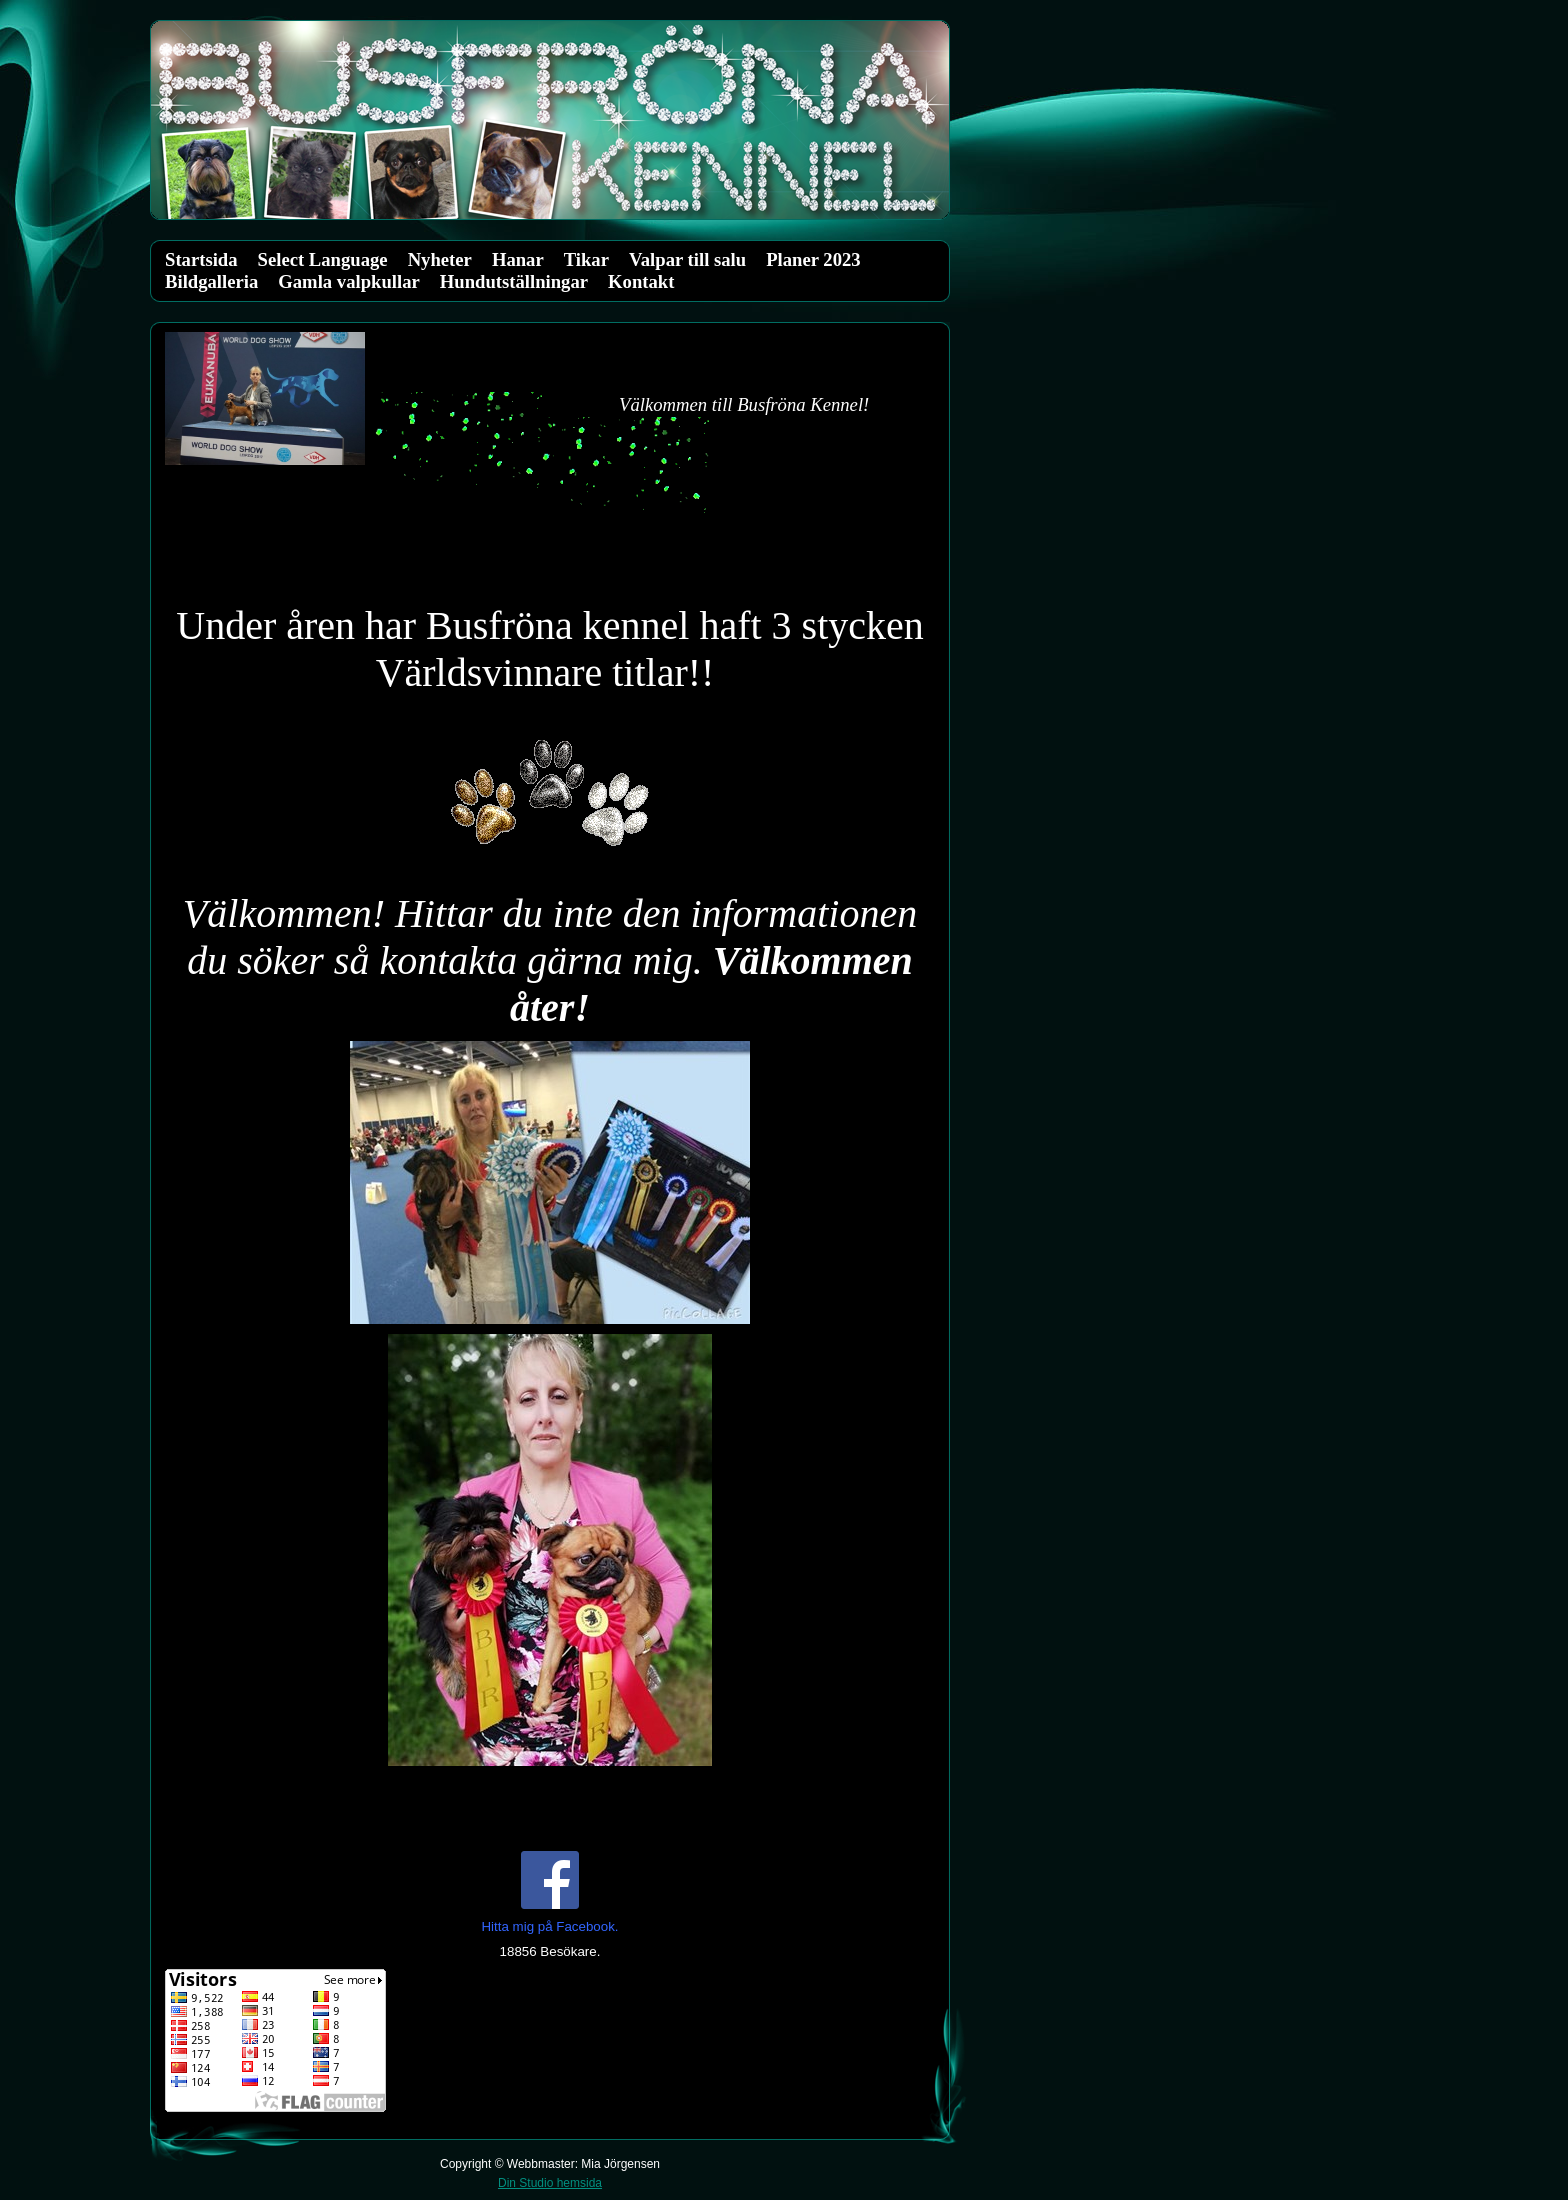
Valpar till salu (687, 259)
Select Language (323, 259)
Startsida (201, 259)
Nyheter (440, 259)
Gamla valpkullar (349, 281)
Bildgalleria (211, 281)
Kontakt (641, 281)
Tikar (586, 259)
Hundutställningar (514, 281)
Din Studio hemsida (550, 2183)
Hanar (518, 259)
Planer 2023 (813, 259)
